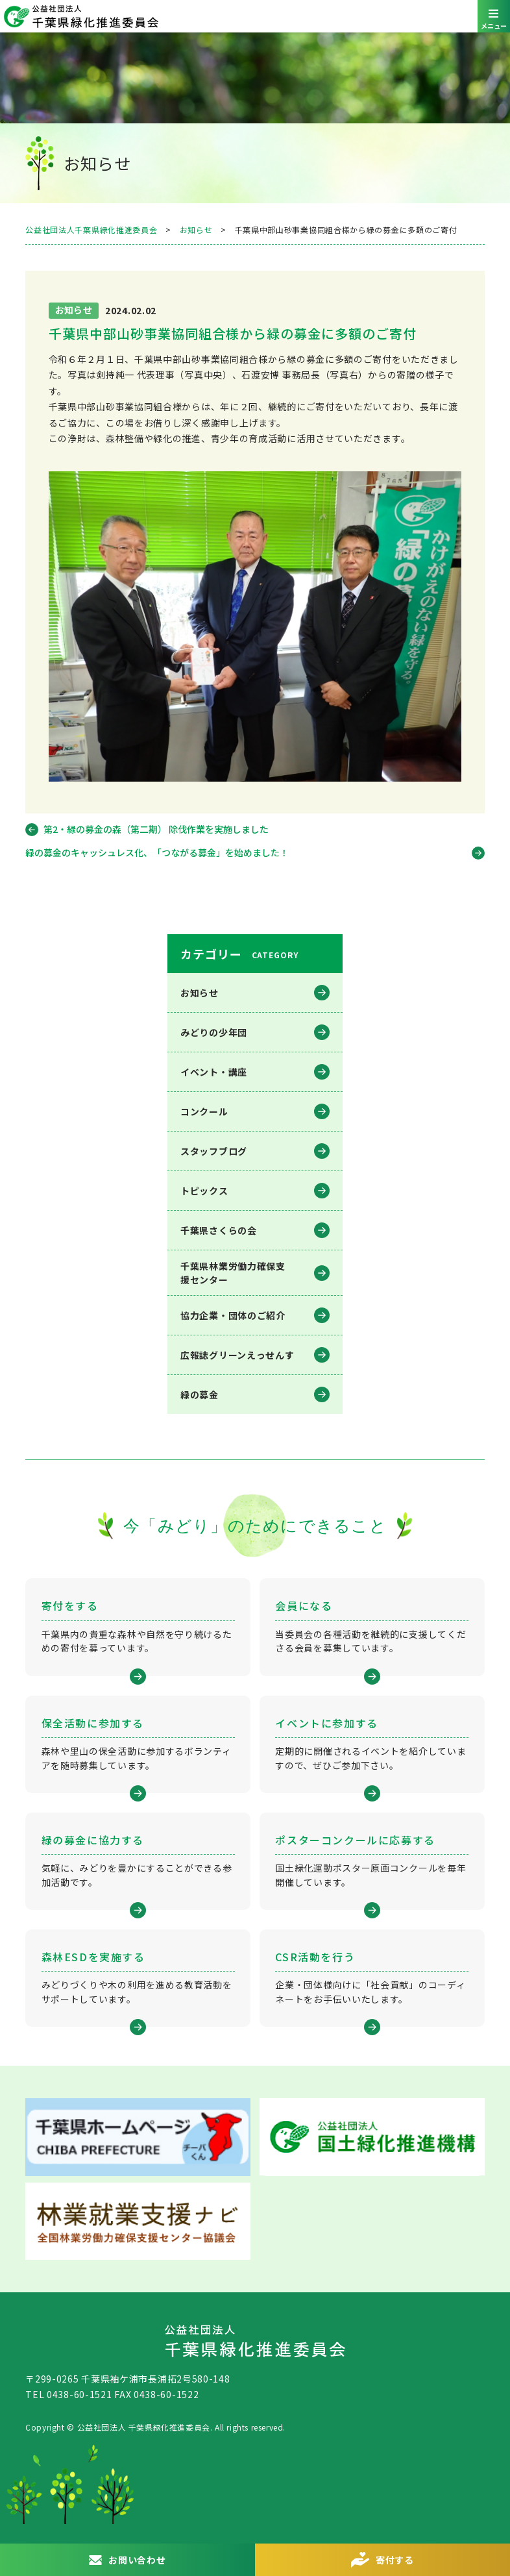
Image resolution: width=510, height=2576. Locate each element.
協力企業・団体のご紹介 (232, 1315)
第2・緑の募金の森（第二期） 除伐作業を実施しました (156, 829)
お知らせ (199, 992)
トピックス (204, 1190)
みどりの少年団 (213, 1032)
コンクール (204, 1111)
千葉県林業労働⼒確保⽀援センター (232, 1272)
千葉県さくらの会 (218, 1230)
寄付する (395, 2559)
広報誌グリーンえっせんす (237, 1354)
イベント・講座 (213, 1071)
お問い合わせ (136, 2559)
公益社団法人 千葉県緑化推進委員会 (255, 16)
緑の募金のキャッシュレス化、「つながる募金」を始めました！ (157, 852)
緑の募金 (199, 1394)
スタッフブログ (213, 1151)
